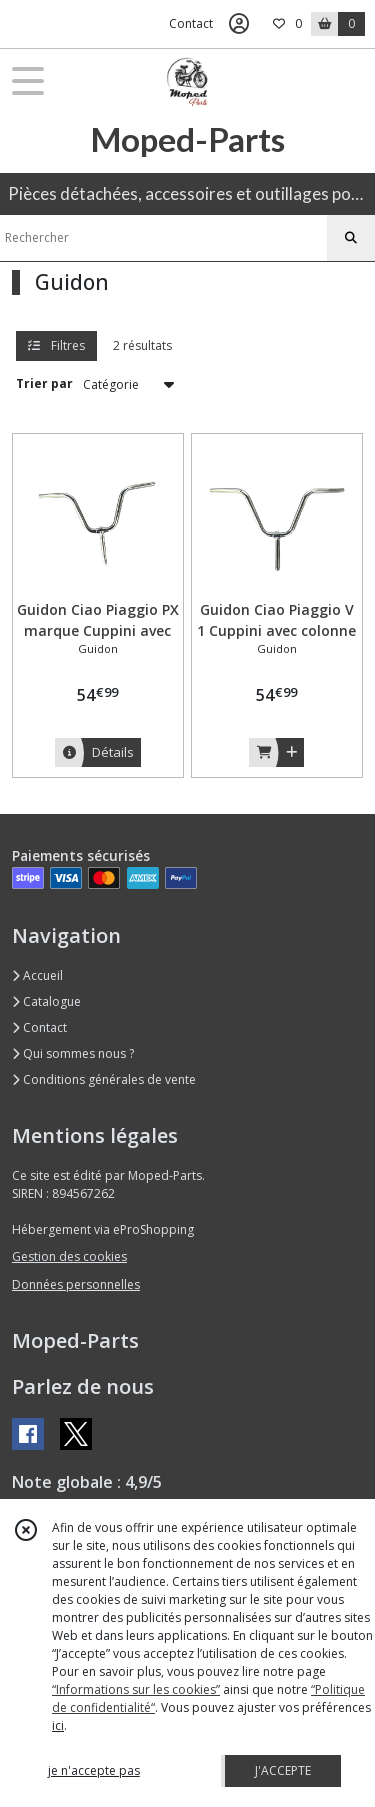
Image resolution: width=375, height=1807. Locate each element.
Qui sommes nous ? (73, 1053)
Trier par (44, 383)
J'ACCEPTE (283, 1770)
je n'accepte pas (94, 1770)
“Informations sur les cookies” (136, 1689)
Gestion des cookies (69, 1256)
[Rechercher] (351, 238)
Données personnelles (76, 1284)
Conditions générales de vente (104, 1079)
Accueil (37, 975)
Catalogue (46, 1001)
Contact (191, 23)
